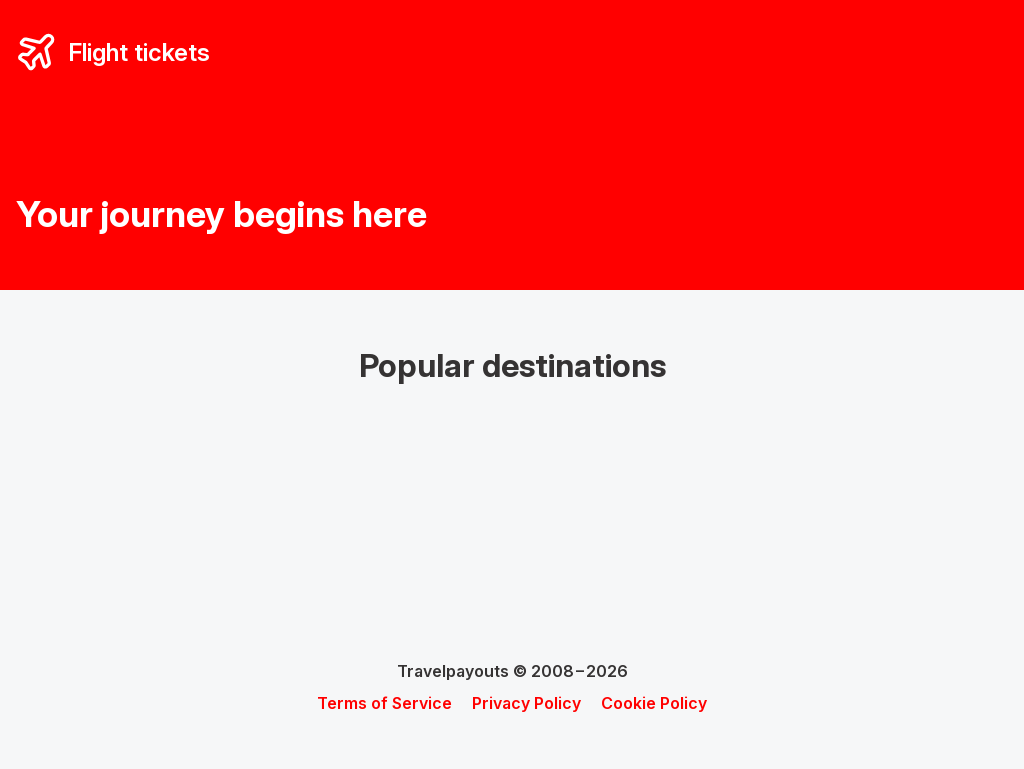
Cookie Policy (654, 703)
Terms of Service (384, 703)
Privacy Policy (526, 703)
